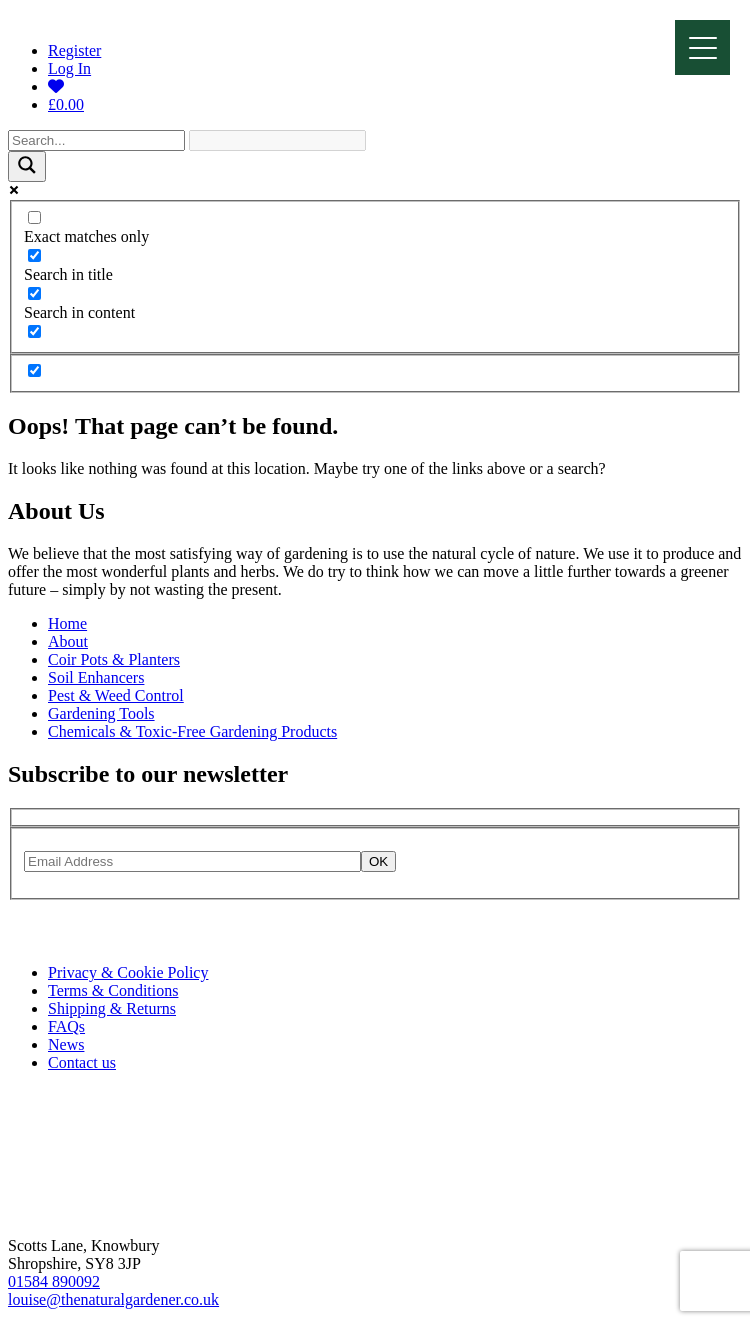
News (66, 1044)
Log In (69, 68)
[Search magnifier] (27, 166)
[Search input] (96, 140)
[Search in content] (34, 293)
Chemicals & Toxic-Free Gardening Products (192, 731)
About (68, 641)
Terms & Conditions (113, 990)
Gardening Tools (101, 713)
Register (74, 50)
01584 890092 (54, 1281)
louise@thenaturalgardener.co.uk (113, 1299)
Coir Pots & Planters (114, 659)
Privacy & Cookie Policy (128, 972)
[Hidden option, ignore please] (34, 370)
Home (67, 623)
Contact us (82, 1062)
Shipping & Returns (112, 1008)
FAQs (66, 1026)
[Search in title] (34, 255)
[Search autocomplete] (277, 140)
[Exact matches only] (34, 217)
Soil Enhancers (96, 677)
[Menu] (702, 47)
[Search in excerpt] (34, 331)
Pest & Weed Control (116, 695)
